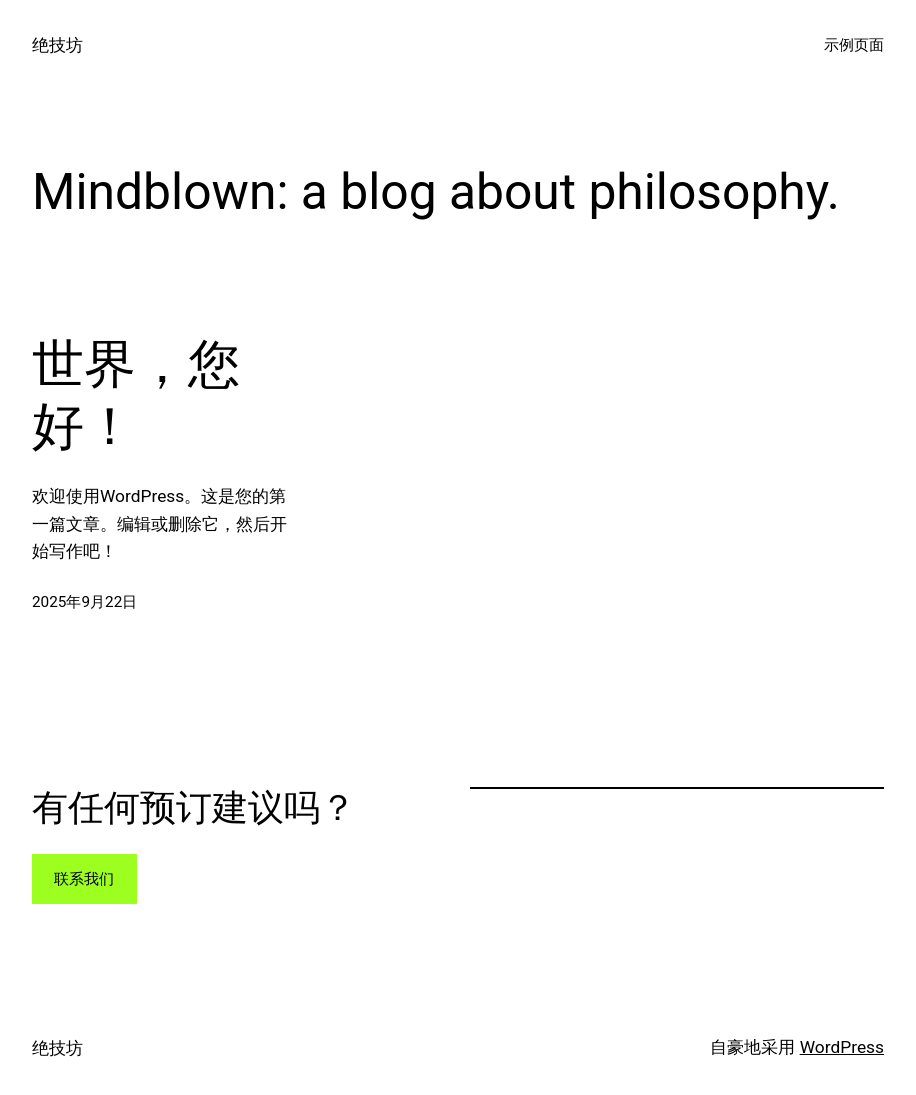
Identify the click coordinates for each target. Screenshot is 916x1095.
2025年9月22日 (84, 602)
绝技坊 (57, 45)
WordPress (842, 1047)
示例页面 (854, 45)
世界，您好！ (136, 395)
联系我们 (84, 879)
